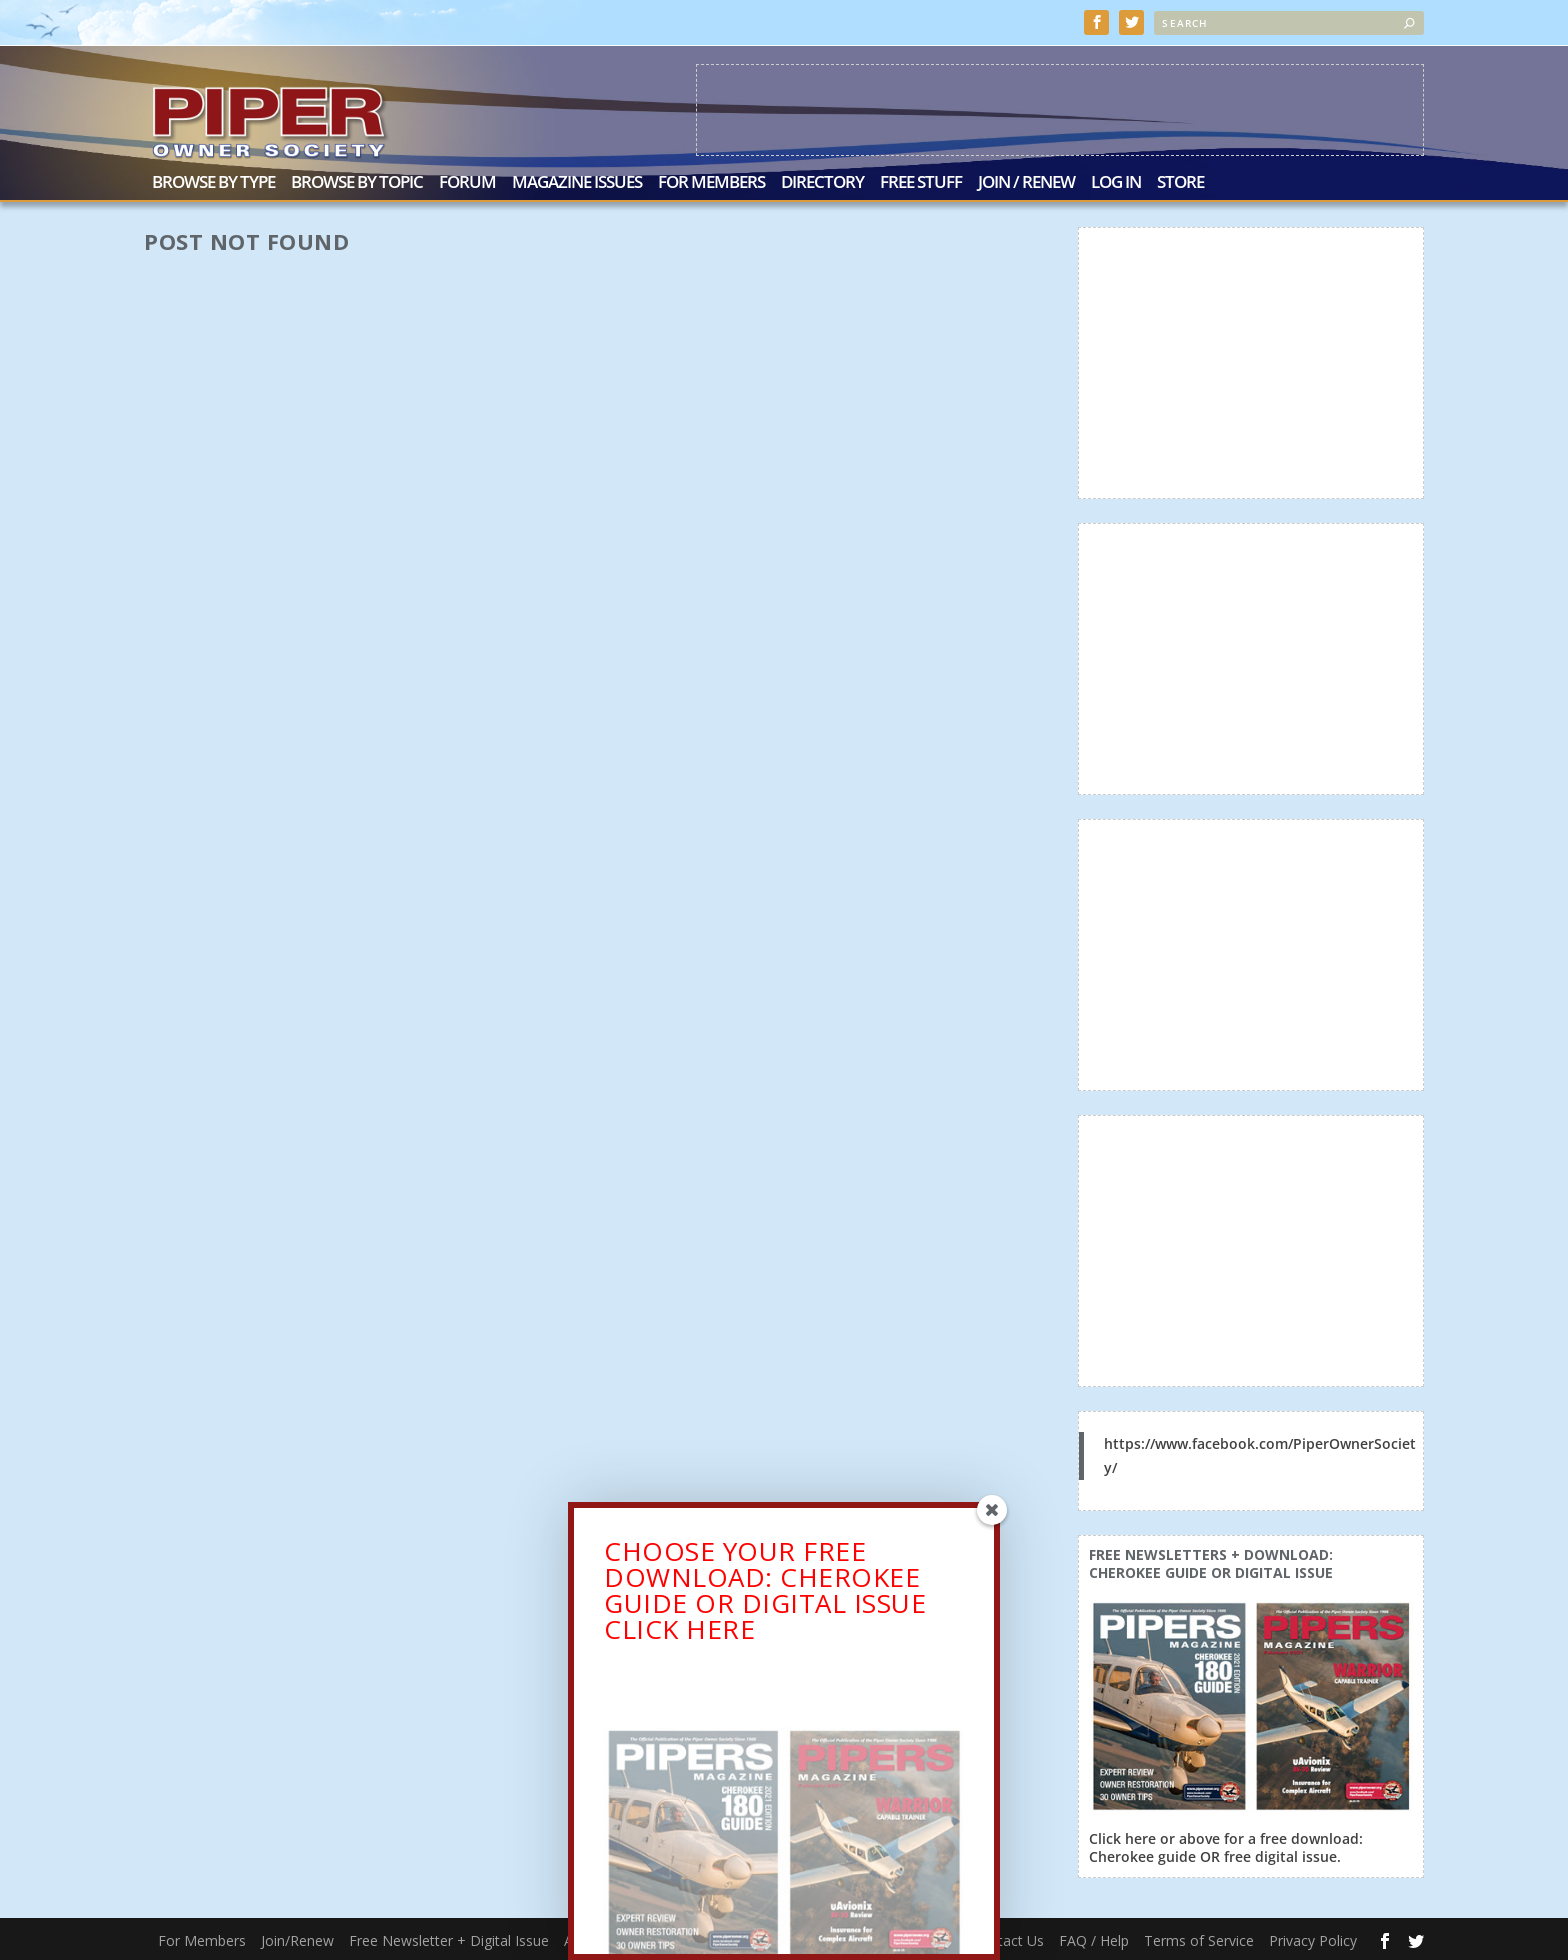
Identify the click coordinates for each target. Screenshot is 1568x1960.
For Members (711, 182)
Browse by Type (213, 182)
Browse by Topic (357, 182)
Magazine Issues (577, 182)
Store (1180, 182)
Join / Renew (1026, 182)
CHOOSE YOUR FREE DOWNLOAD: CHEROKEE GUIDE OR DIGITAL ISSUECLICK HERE (765, 1594)
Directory (822, 182)
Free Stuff (921, 182)
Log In (1116, 182)
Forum (467, 182)
